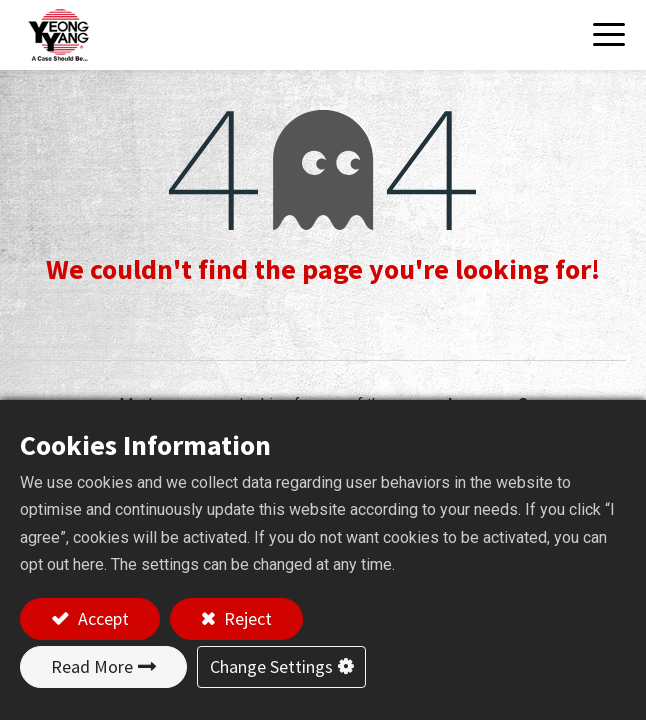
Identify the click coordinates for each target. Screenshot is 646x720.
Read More (92, 666)
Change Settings (271, 666)
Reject (246, 618)
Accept (101, 618)
